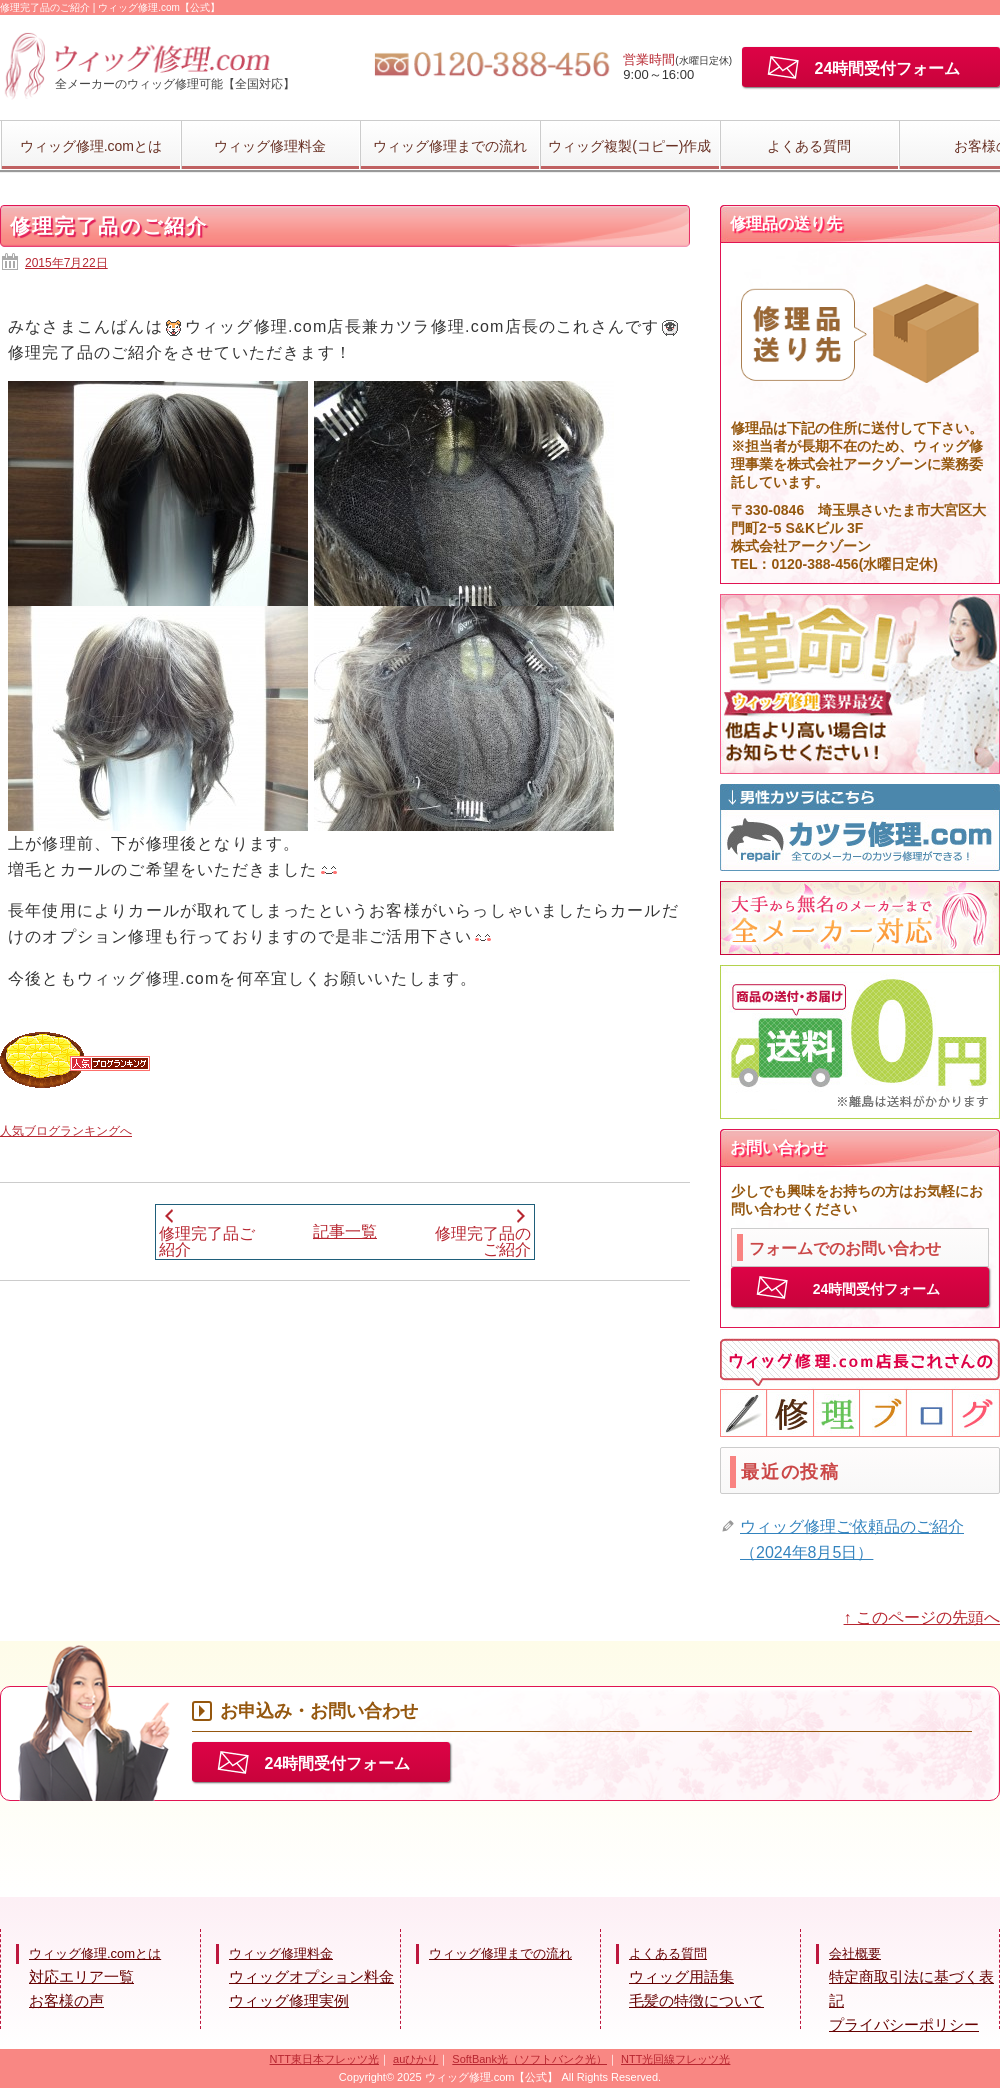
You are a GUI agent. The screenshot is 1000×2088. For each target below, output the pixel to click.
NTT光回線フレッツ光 (675, 2059)
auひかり (415, 2059)
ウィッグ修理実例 (289, 2000)
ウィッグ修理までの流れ (450, 146)
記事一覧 (345, 1231)
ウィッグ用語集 (681, 1976)
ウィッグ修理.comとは (91, 146)
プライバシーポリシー (904, 2024)
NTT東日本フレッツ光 (324, 2059)
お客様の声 (66, 2000)
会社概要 (855, 1953)
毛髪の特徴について (696, 2000)
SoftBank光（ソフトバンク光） (529, 2059)
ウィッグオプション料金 (311, 1976)
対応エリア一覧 (81, 1976)
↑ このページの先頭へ (922, 1617)
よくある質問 (809, 146)
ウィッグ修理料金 (270, 146)
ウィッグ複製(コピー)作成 (629, 146)
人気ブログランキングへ (66, 1131)
